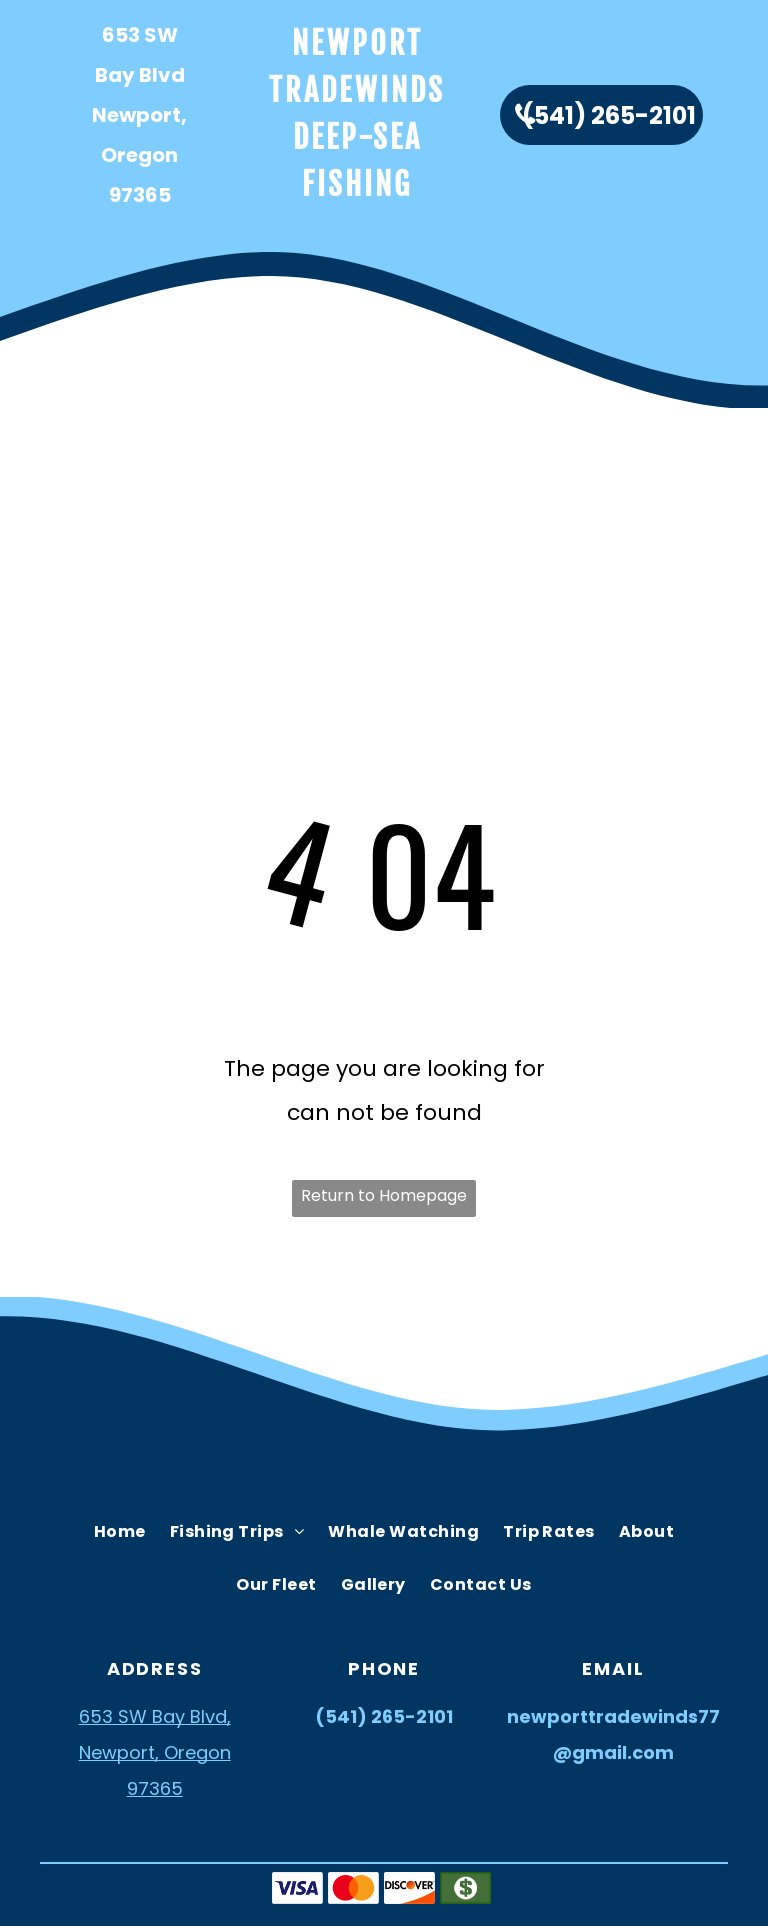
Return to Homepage (384, 1195)
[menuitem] (111, 454)
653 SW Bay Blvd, (155, 1716)
